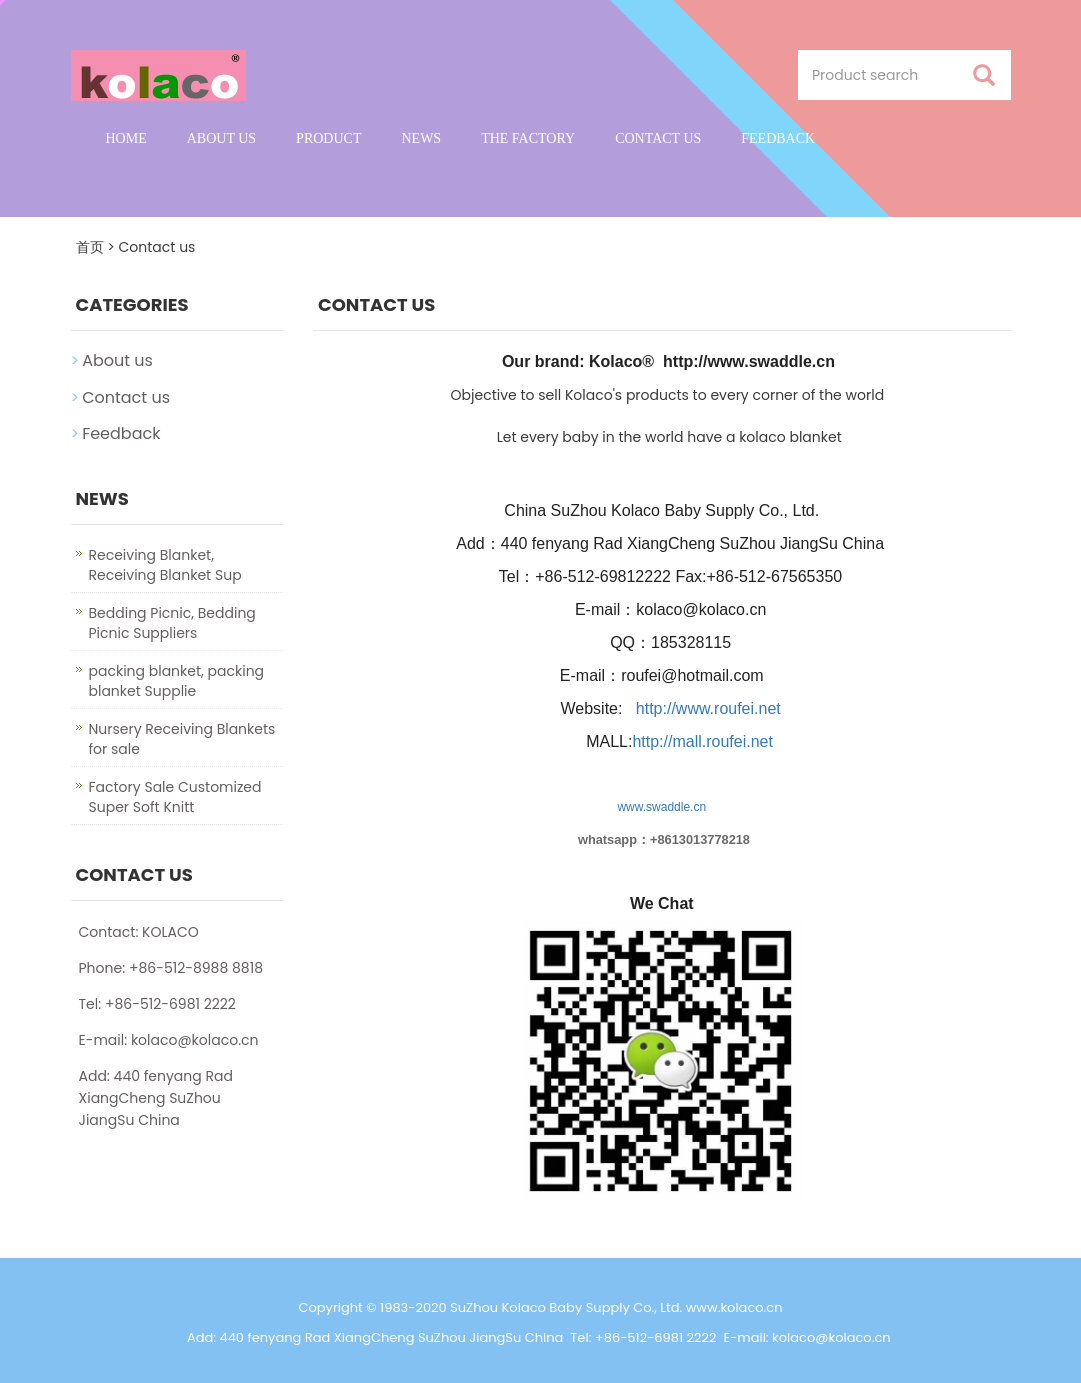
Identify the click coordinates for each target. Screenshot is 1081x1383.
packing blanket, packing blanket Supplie (177, 681)
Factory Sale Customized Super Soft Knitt (175, 797)
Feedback (778, 138)
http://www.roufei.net (708, 708)
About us (221, 138)
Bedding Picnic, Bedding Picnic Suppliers (172, 623)
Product (328, 138)
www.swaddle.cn (661, 807)
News (421, 138)
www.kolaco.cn (734, 1307)
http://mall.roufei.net (702, 741)
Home (126, 138)
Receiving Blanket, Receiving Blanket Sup (165, 565)
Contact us (658, 138)
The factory (528, 138)
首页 (90, 247)
